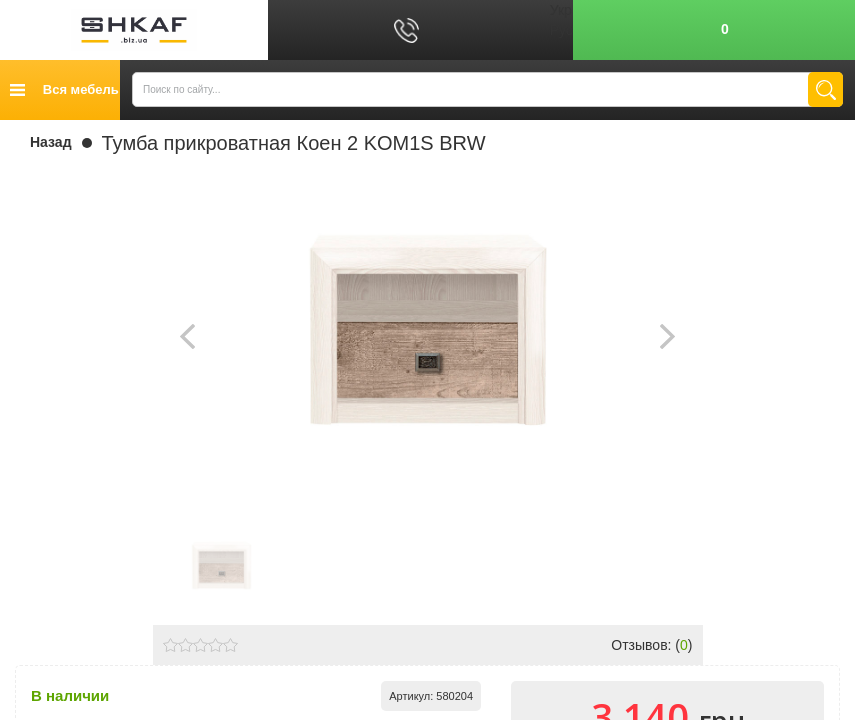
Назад (51, 142)
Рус (561, 30)
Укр (561, 10)
